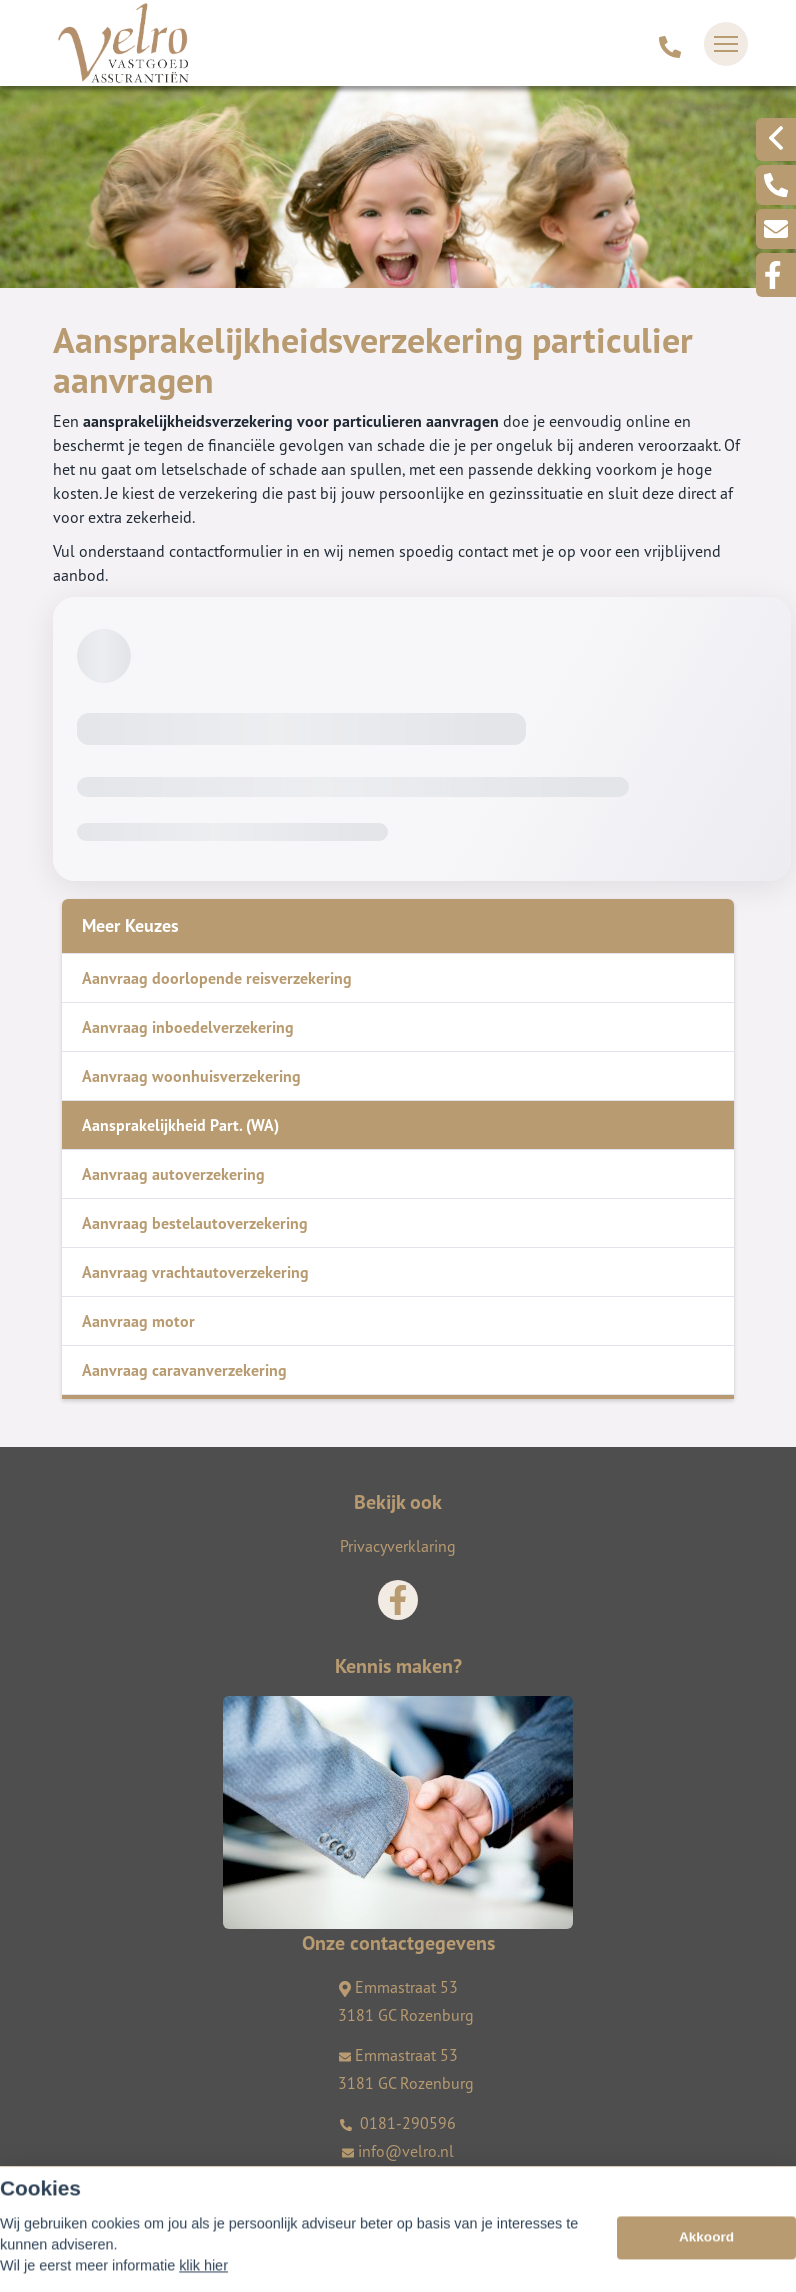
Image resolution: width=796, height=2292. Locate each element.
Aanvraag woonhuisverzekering (191, 1076)
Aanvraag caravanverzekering (184, 1370)
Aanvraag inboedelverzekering (188, 1027)
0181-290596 (398, 2123)
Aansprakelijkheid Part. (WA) (180, 1125)
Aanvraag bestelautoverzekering (195, 1223)
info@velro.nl (398, 2151)
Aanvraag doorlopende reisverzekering (217, 978)
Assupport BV (174, 2185)
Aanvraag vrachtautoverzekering (195, 1272)
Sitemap (77, 2213)
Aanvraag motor (138, 1321)
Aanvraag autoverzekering (173, 1174)
